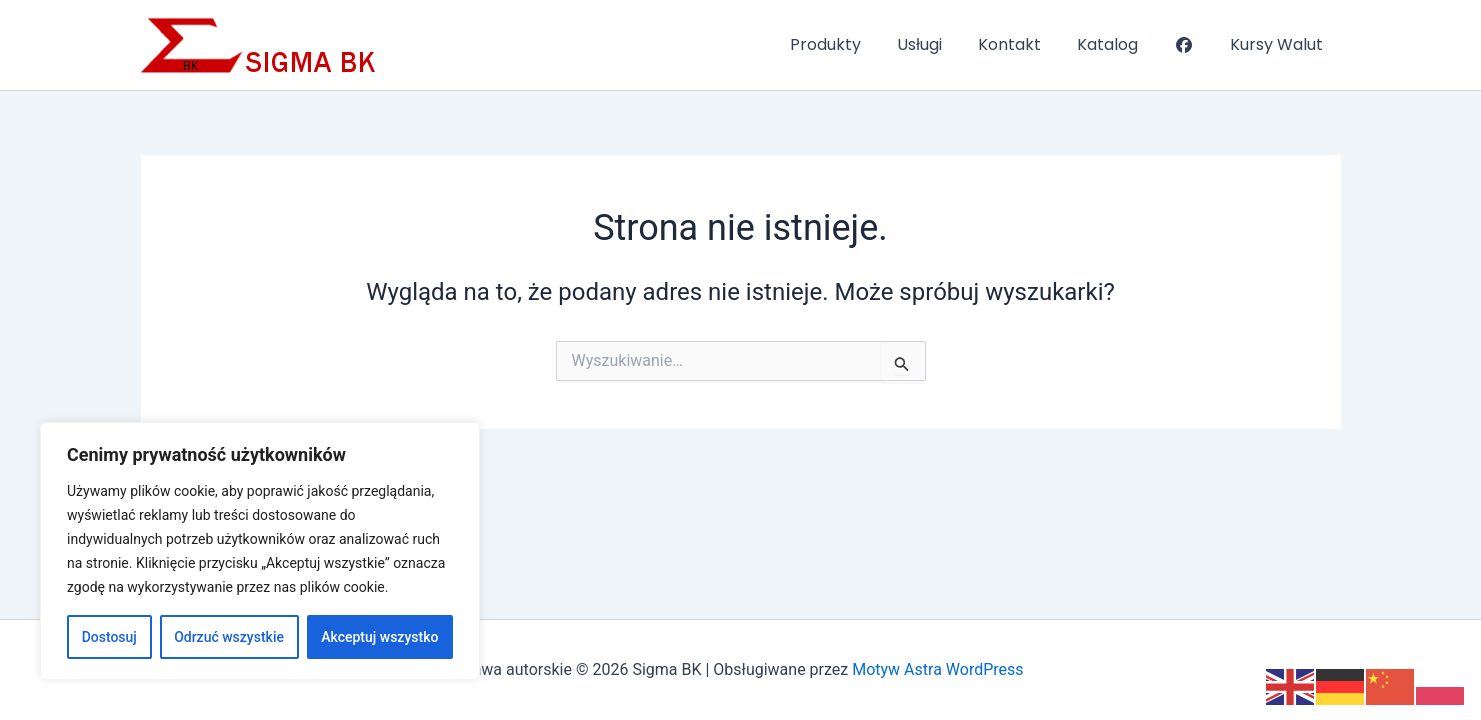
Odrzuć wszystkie (229, 637)
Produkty (847, 44)
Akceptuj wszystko (379, 637)
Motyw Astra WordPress (937, 669)
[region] (260, 551)
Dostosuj (109, 637)
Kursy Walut (1278, 44)
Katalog (1117, 44)
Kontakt (1023, 44)
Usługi (937, 44)
